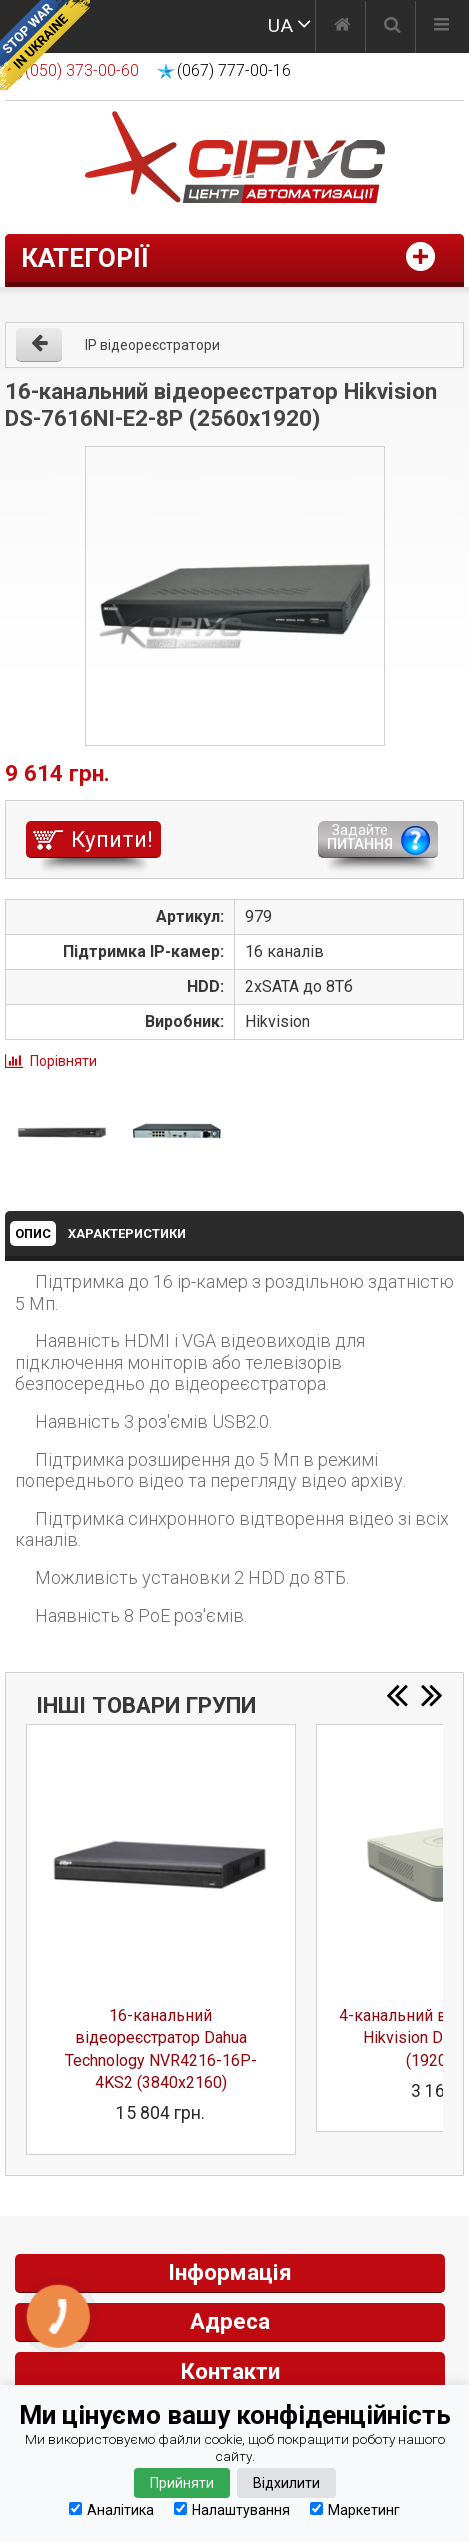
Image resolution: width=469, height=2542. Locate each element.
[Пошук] (392, 27)
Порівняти (63, 1061)
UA (280, 25)
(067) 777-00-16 (234, 70)
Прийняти (182, 2483)
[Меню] (441, 27)
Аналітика (111, 2509)
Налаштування (232, 2509)
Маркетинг (355, 2509)
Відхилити (286, 2483)
